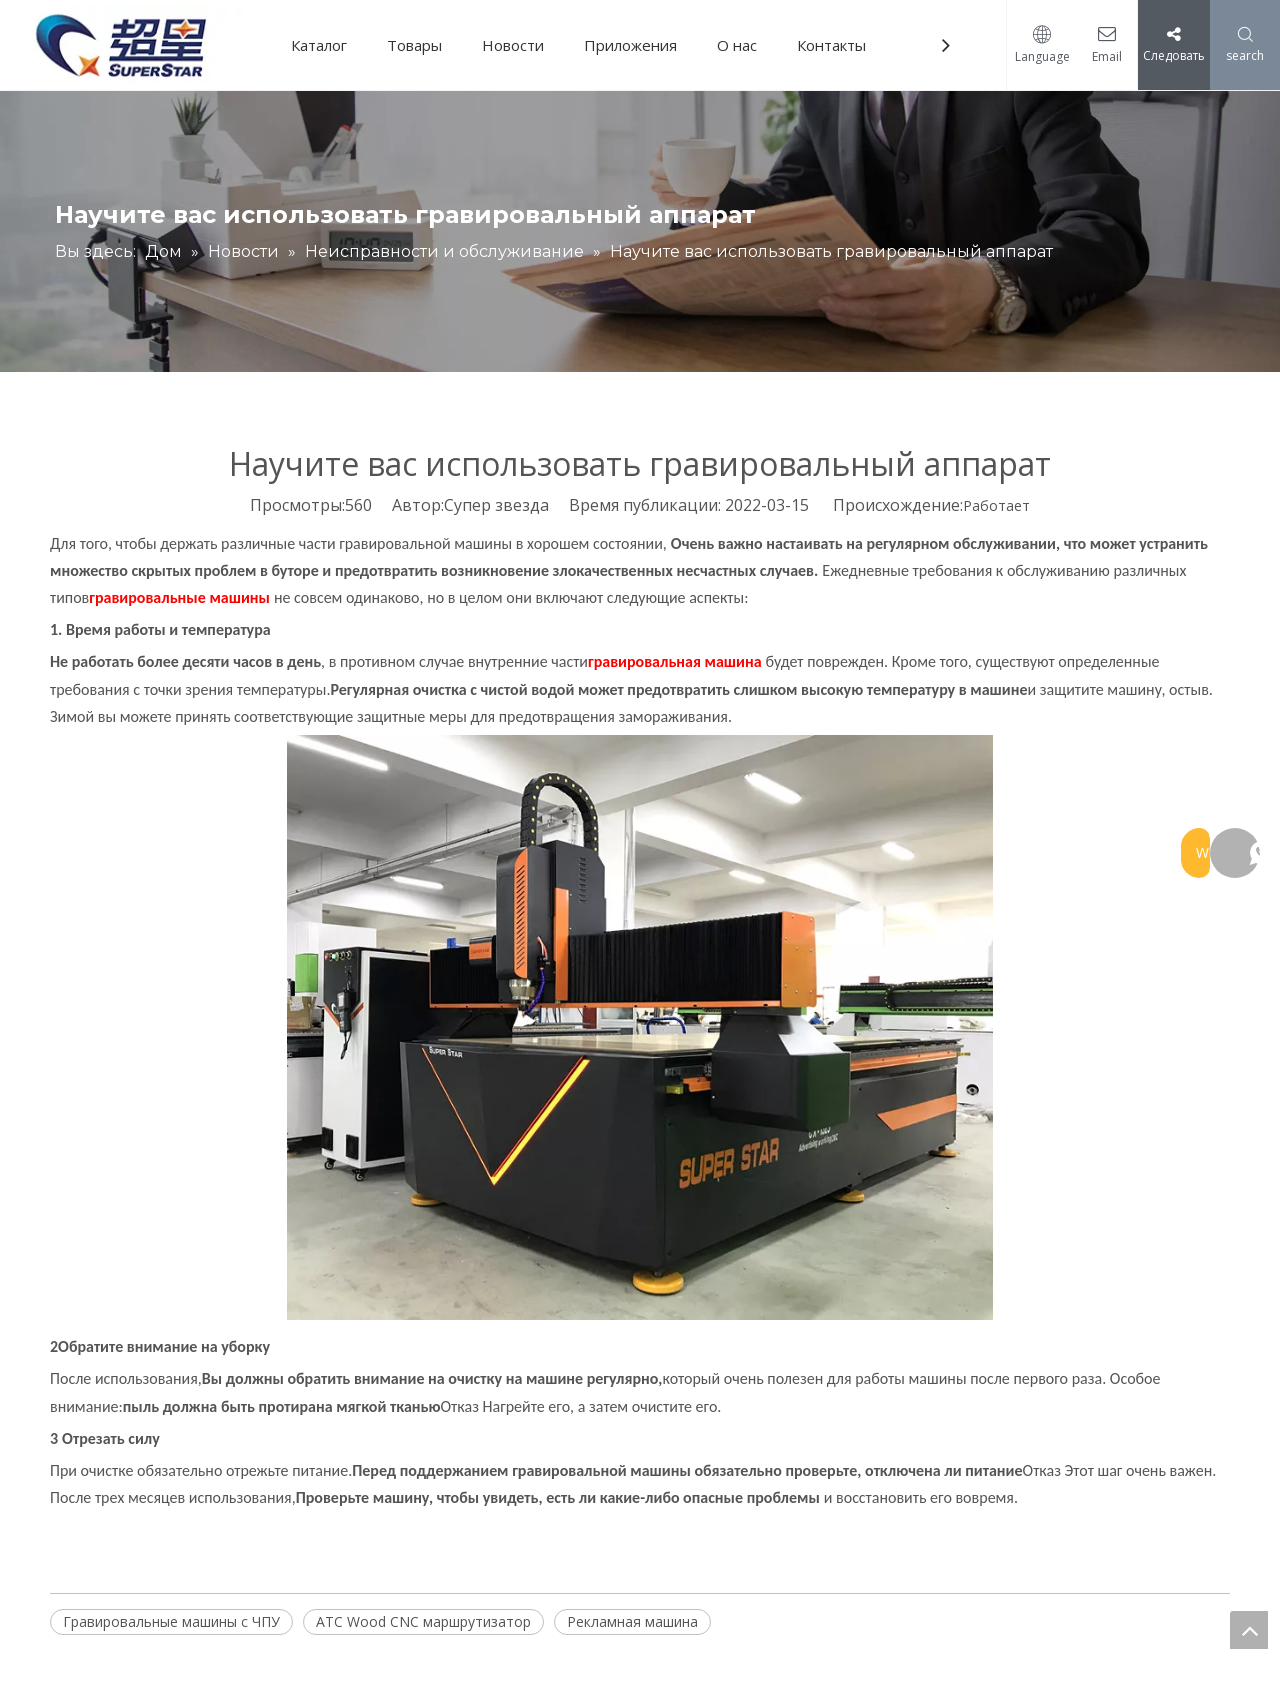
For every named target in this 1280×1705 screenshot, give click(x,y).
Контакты (838, 45)
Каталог (326, 45)
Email (1102, 56)
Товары (421, 45)
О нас (744, 45)
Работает (996, 505)
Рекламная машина (632, 1621)
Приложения (637, 45)
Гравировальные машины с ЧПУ (171, 1621)
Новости (520, 45)
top (1249, 1630)
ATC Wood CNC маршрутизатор (423, 1621)
